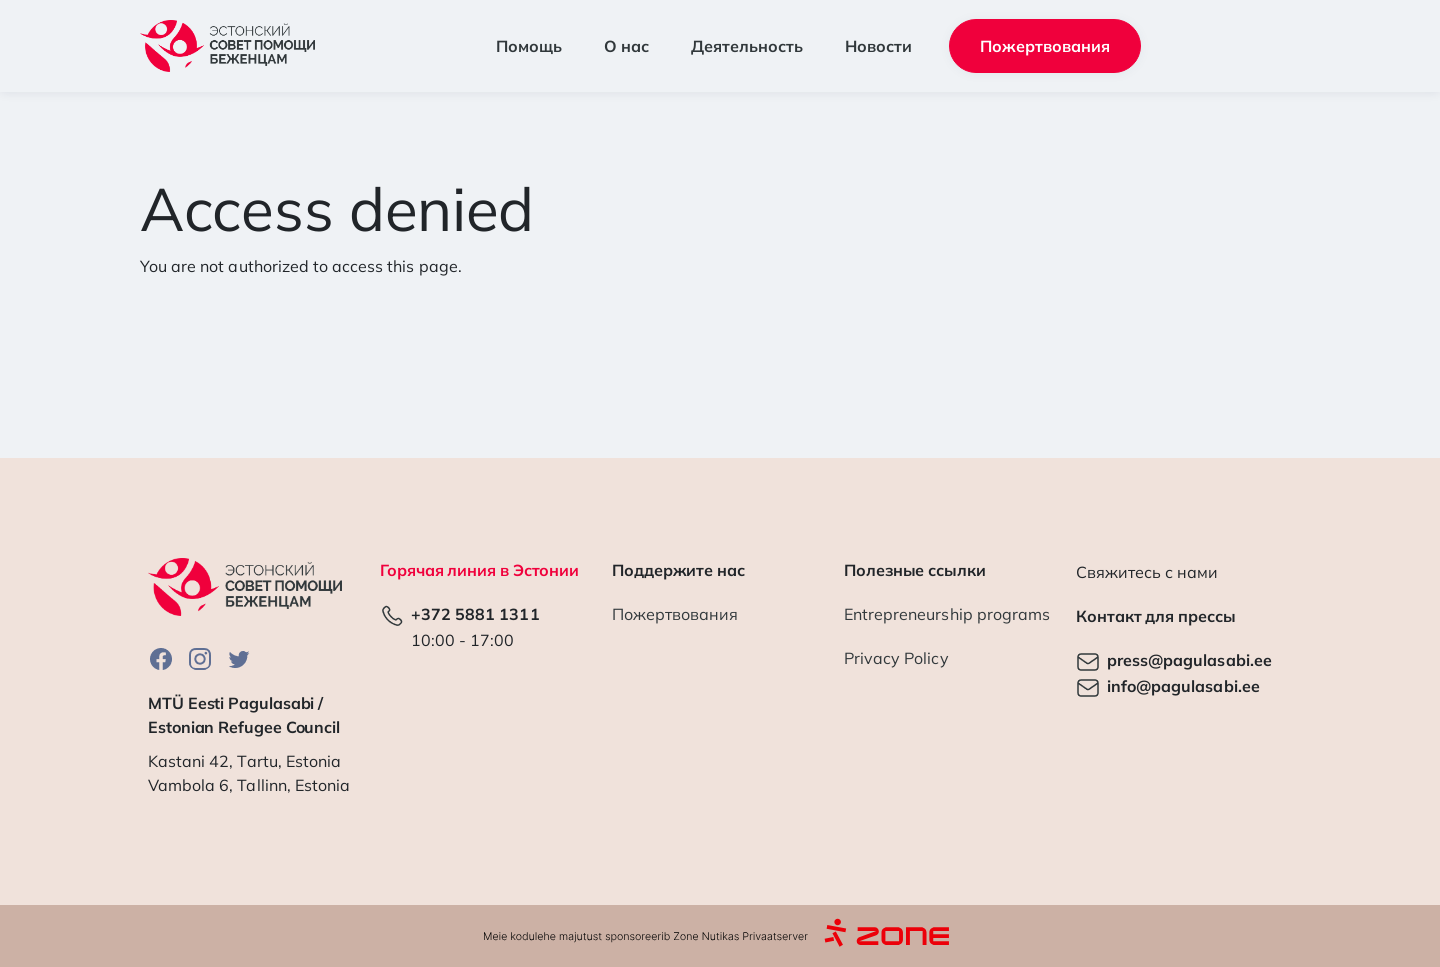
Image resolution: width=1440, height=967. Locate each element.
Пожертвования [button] (1045, 46)
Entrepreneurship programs (947, 614)
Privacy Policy (896, 658)
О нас (626, 46)
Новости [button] (878, 46)
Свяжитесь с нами (1147, 572)
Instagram (200, 658)
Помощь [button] (529, 46)
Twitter (239, 658)
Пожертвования (675, 614)
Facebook (161, 658)
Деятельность (747, 46)
